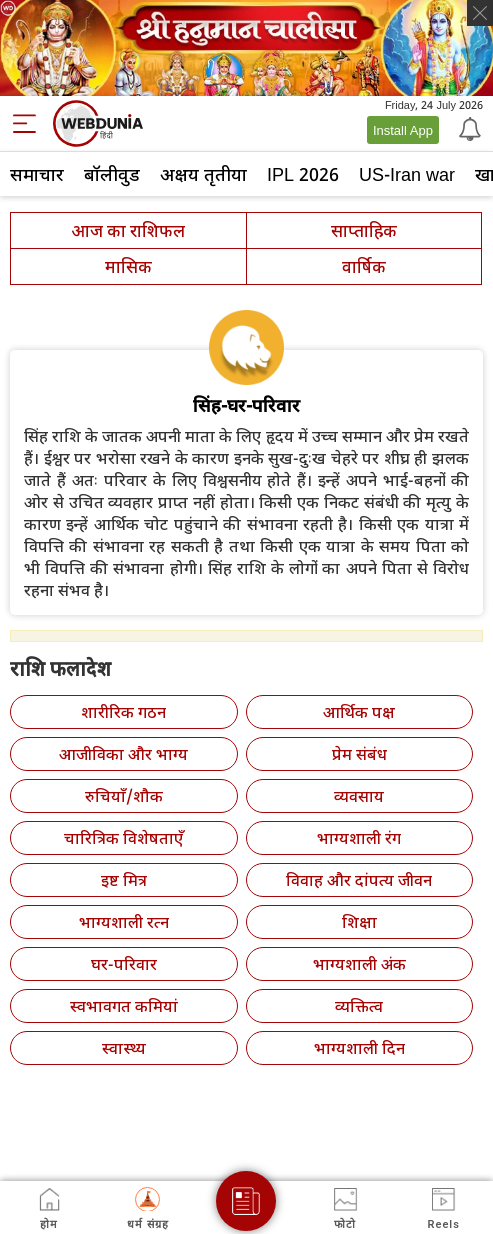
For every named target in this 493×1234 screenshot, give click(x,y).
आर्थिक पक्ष (359, 712)
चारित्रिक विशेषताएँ (123, 838)
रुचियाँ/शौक (124, 796)
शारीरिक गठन (123, 712)
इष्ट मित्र (124, 880)
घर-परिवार (124, 964)
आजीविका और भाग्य (123, 754)
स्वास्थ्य (124, 1048)
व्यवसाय (359, 796)
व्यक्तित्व (359, 1006)
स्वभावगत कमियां (124, 1006)
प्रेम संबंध (359, 754)
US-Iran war (407, 174)
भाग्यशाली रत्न (124, 922)
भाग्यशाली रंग (359, 838)
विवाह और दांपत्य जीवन (359, 880)
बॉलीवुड (112, 174)
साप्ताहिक (364, 230)
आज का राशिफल (128, 230)
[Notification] (468, 128)
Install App (403, 130)
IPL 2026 (303, 174)
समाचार (37, 174)
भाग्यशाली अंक (359, 964)
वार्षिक (364, 266)
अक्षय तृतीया (203, 174)
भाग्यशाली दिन (359, 1048)
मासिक (128, 266)
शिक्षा (359, 922)
